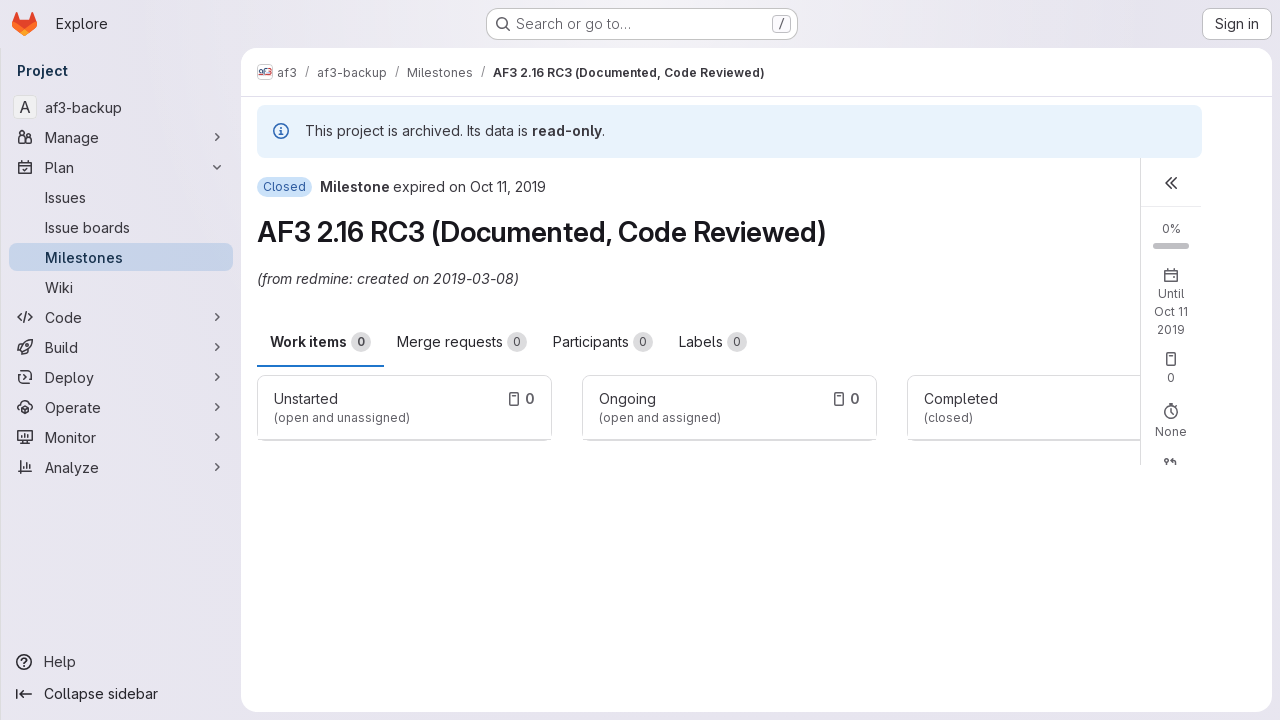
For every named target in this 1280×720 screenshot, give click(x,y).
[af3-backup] (121, 107)
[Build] (121, 347)
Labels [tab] (713, 342)
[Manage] (121, 137)
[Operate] (121, 407)
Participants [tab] (603, 342)
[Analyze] (121, 467)
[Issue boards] (121, 227)
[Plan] (121, 167)
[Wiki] (121, 287)
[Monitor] (121, 437)
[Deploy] (121, 377)
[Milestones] (121, 257)
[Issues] (121, 197)
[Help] (121, 662)
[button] (1171, 182)
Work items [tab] (320, 342)
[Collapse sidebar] (121, 694)
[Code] (121, 317)
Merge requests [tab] (462, 342)
